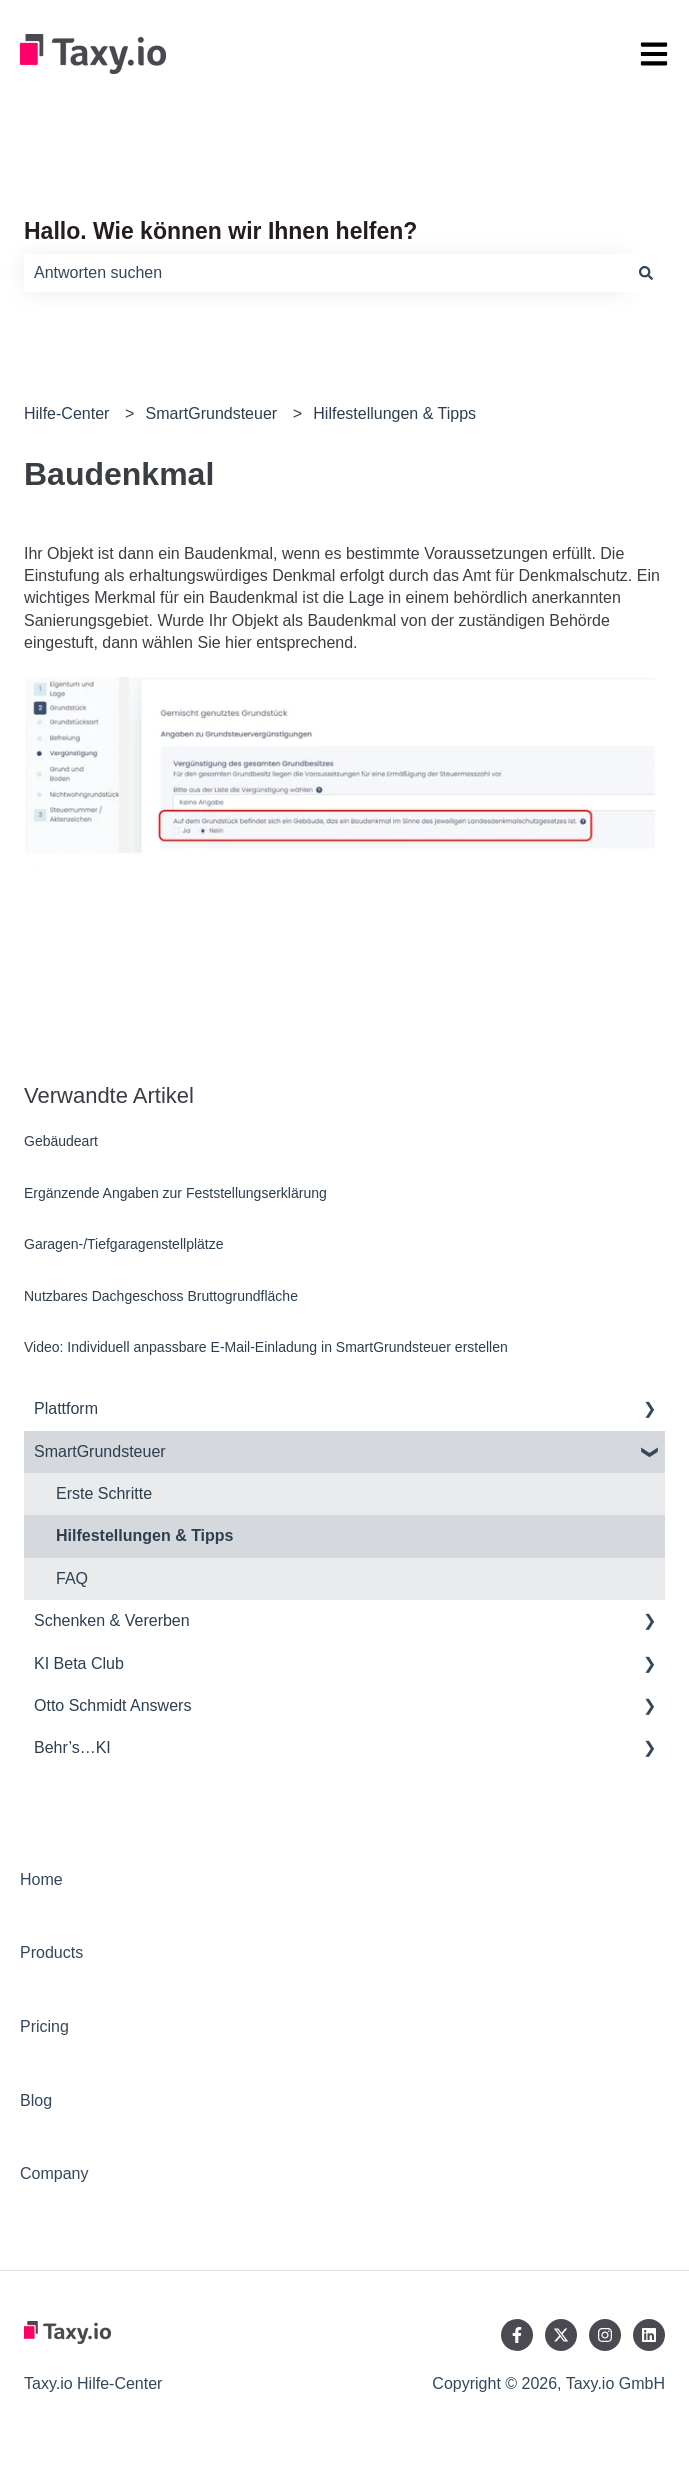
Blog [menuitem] (36, 2100)
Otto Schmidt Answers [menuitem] (112, 1705)
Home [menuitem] (41, 1879)
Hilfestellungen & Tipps (394, 413)
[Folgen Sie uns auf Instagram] (605, 2335)
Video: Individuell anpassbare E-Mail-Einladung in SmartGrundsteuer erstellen (266, 1347)
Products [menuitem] (51, 1952)
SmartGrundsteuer (212, 413)
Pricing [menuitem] (44, 2026)
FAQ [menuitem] (72, 1578)
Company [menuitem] (54, 2173)
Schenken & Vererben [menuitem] (112, 1620)
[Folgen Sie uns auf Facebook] (517, 2335)
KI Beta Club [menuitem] (79, 1663)
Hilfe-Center (66, 413)
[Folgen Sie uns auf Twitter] (561, 2335)
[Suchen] (646, 273)
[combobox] (325, 273)
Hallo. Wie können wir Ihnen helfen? (220, 231)
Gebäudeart (61, 1141)
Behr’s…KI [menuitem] (72, 1747)
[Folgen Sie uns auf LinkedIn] (649, 2335)
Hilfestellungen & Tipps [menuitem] (145, 1535)
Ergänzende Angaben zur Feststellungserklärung (175, 1193)
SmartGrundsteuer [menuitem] (100, 1451)
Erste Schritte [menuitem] (104, 1493)
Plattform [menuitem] (66, 1408)
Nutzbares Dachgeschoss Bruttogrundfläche (161, 1296)
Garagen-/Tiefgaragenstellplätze (124, 1244)
